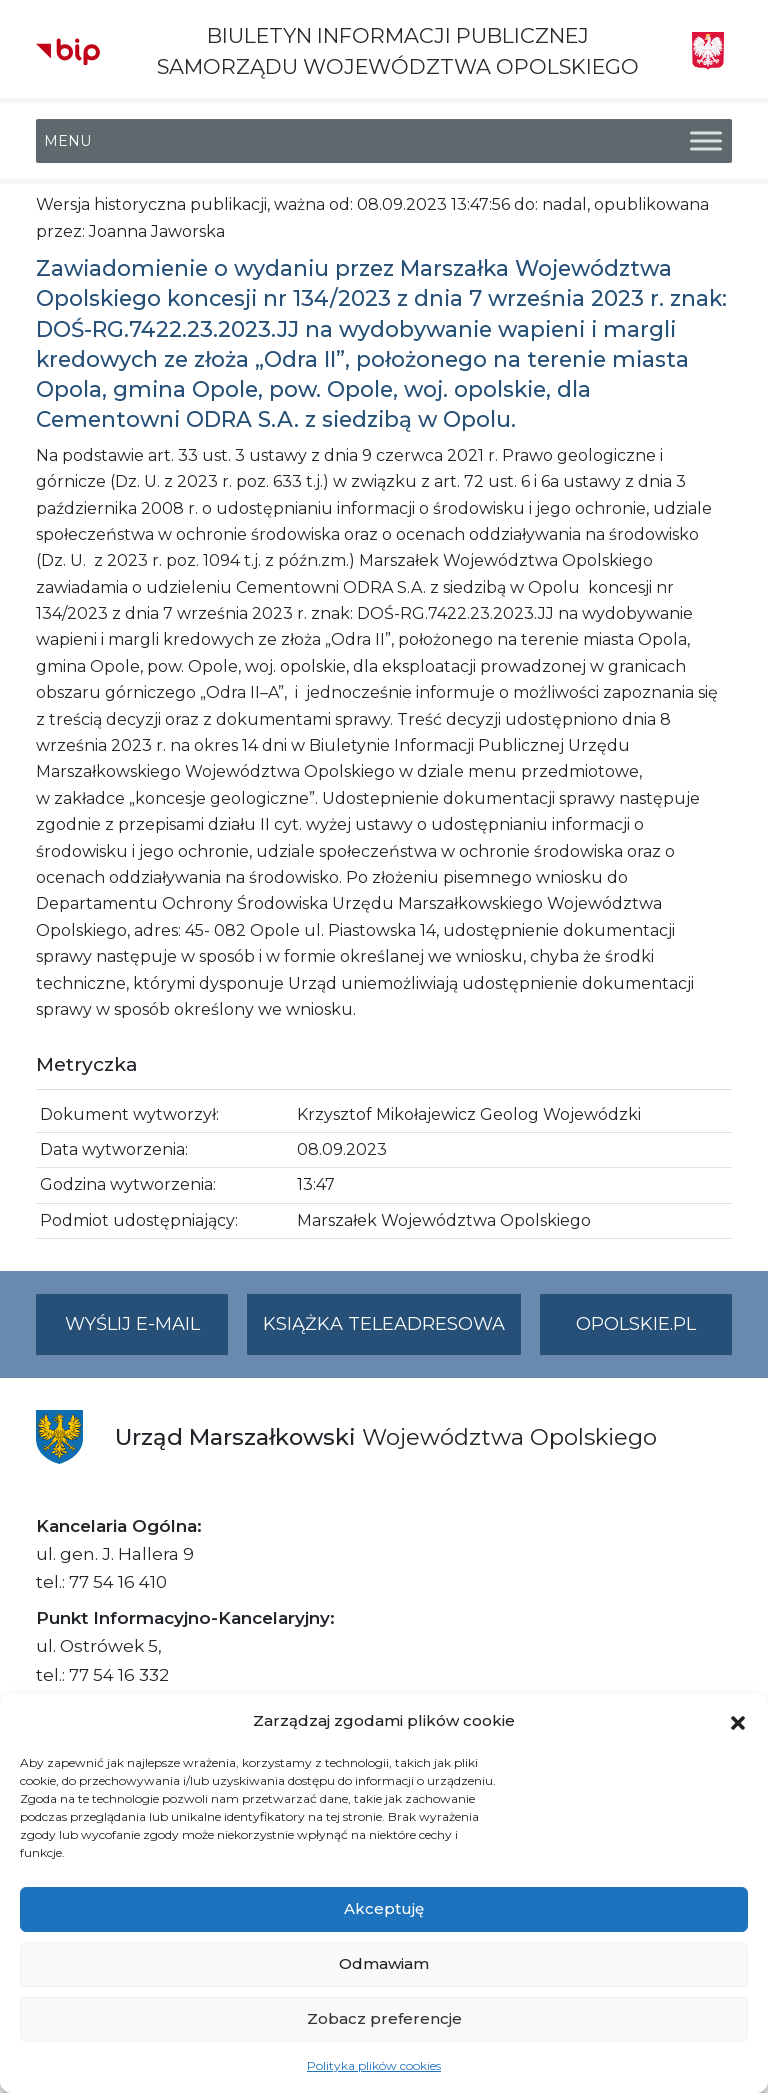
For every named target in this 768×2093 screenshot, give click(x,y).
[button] (738, 1721)
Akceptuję (384, 1908)
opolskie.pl (636, 1324)
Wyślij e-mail (147, 1332)
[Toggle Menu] (706, 141)
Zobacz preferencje (384, 2018)
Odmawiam (384, 1963)
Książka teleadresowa (384, 1324)
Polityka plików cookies (374, 2065)
